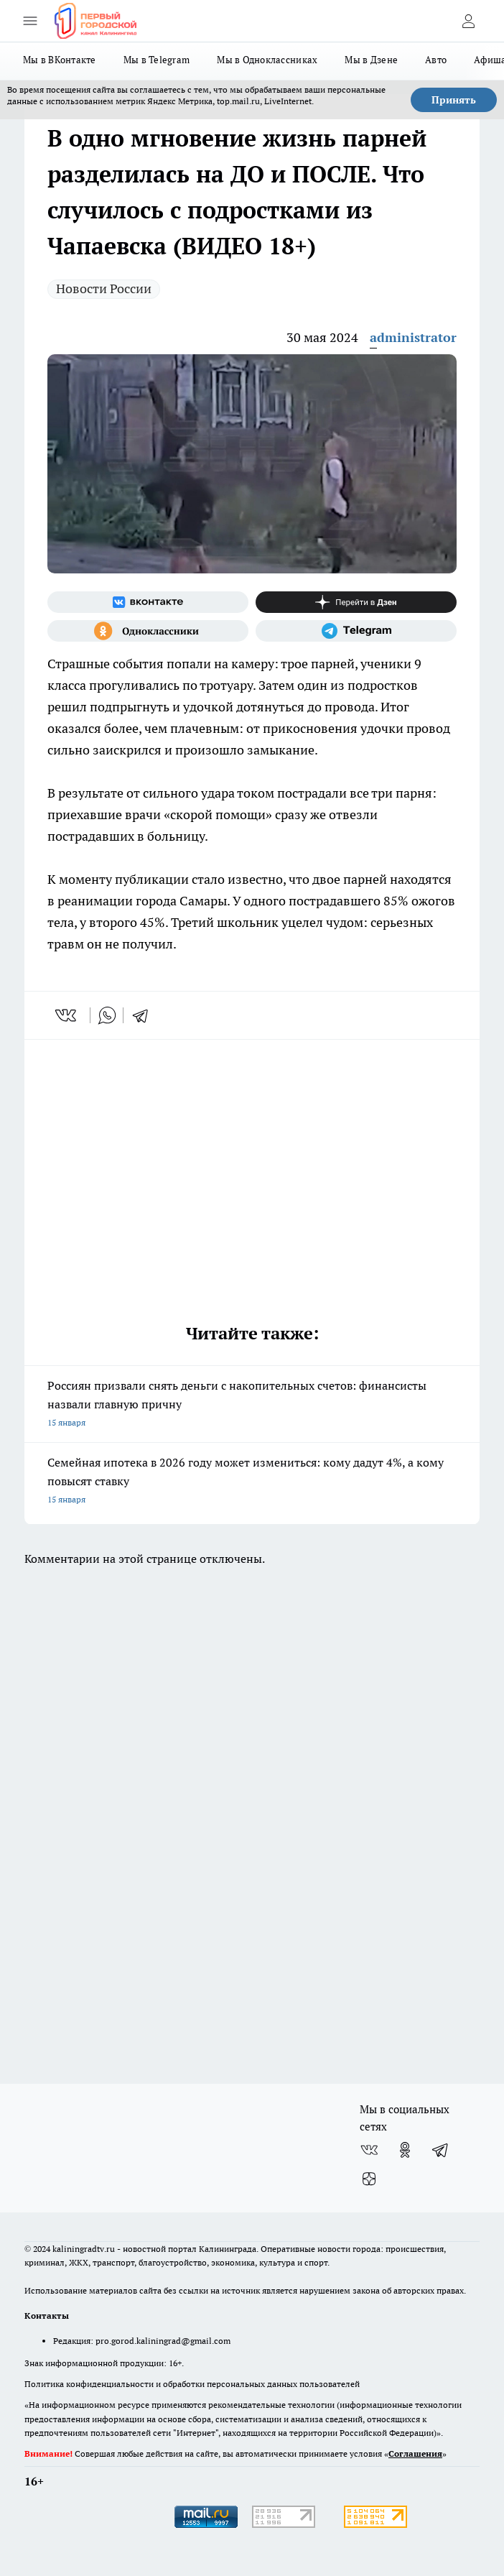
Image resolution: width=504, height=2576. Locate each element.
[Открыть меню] (30, 20)
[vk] (67, 1015)
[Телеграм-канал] (356, 631)
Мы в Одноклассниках (267, 59)
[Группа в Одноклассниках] (147, 631)
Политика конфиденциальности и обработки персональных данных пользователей (192, 2383)
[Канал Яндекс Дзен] (356, 602)
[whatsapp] (107, 1015)
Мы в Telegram (156, 59)
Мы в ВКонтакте (59, 59)
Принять (453, 99)
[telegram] (145, 1015)
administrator (413, 337)
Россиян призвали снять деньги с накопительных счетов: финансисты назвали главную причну (252, 1405)
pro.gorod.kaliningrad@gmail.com (162, 2340)
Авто (436, 59)
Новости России (103, 288)
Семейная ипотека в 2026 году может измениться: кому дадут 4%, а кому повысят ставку (252, 1482)
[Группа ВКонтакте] (147, 602)
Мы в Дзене (371, 59)
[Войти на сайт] (468, 20)
